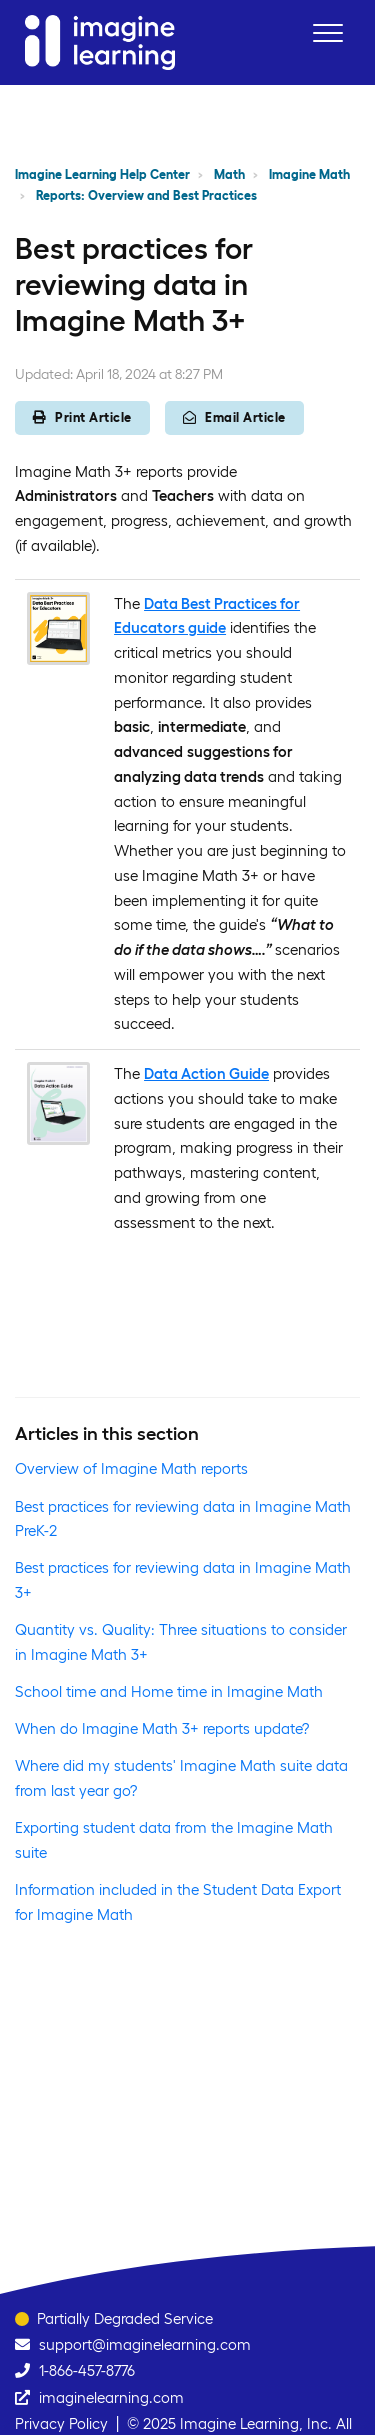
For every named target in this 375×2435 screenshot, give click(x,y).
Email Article (234, 417)
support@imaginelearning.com (145, 2344)
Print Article (82, 417)
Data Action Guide (206, 1073)
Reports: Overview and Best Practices (146, 195)
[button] (327, 32)
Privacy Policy (61, 2423)
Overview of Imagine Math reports (131, 1468)
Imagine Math (309, 174)
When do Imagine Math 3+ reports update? (162, 1728)
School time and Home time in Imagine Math (169, 1691)
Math (229, 174)
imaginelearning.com (111, 2397)
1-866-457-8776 (87, 2370)
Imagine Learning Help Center (102, 174)
